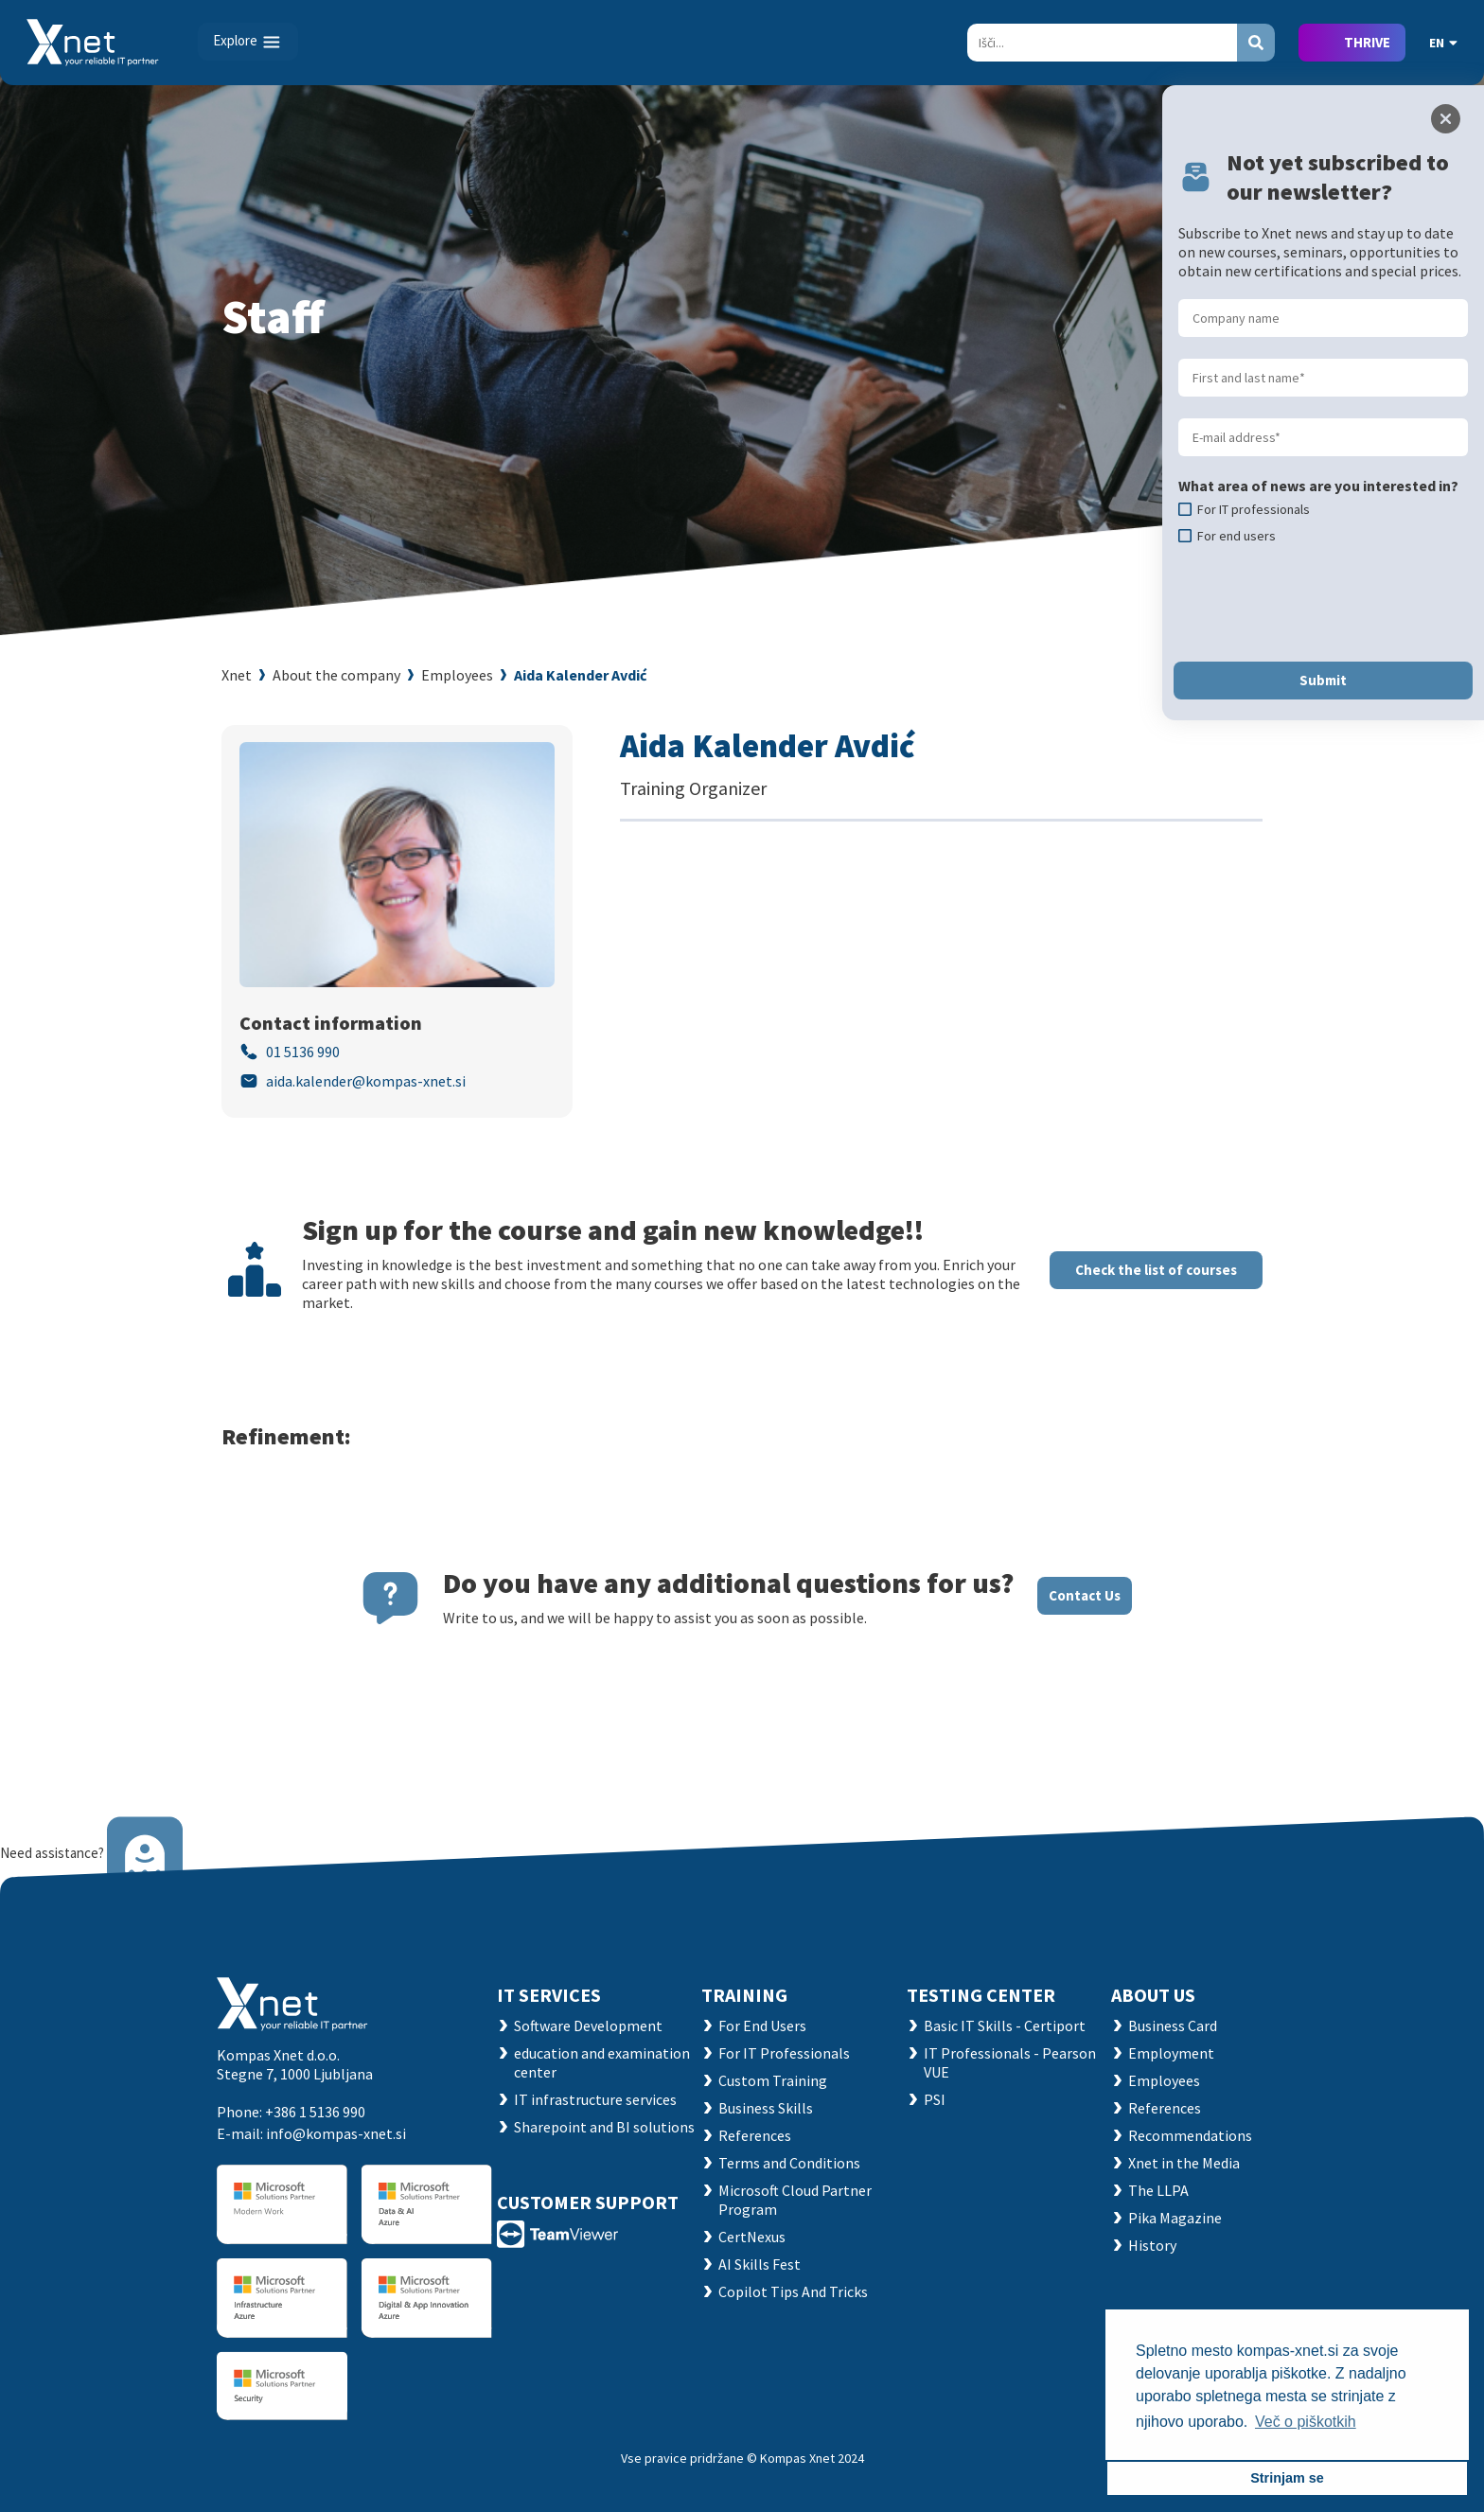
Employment (1171, 2052)
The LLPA (1158, 2190)
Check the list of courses (1156, 1270)
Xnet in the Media (1184, 2162)
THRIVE (1367, 42)
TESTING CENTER (981, 1995)
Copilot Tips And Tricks (793, 2291)
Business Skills (765, 2107)
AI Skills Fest (759, 2264)
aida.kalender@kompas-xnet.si (366, 1080)
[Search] (1102, 43)
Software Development (588, 2025)
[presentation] (1322, 603)
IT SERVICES (549, 1995)
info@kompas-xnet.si (336, 2133)
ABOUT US (1153, 1995)
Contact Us (1085, 1595)
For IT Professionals (784, 2052)
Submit (1323, 680)
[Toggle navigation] (248, 42)
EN (1443, 42)
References (754, 2135)
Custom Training (772, 2080)
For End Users (762, 2025)
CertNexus (752, 2236)
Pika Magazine (1175, 2217)
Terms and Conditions (789, 2162)
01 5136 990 (303, 1051)
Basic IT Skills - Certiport (1005, 2025)
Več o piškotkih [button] (1305, 2422)
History (1152, 2245)
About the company (336, 674)
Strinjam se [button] (1287, 2477)
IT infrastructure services (595, 2099)
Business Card (1172, 2025)
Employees (457, 674)
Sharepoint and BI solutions (604, 2126)
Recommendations (1190, 2135)
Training (744, 1995)
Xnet (236, 674)
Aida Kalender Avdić (580, 674)
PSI (934, 2099)
